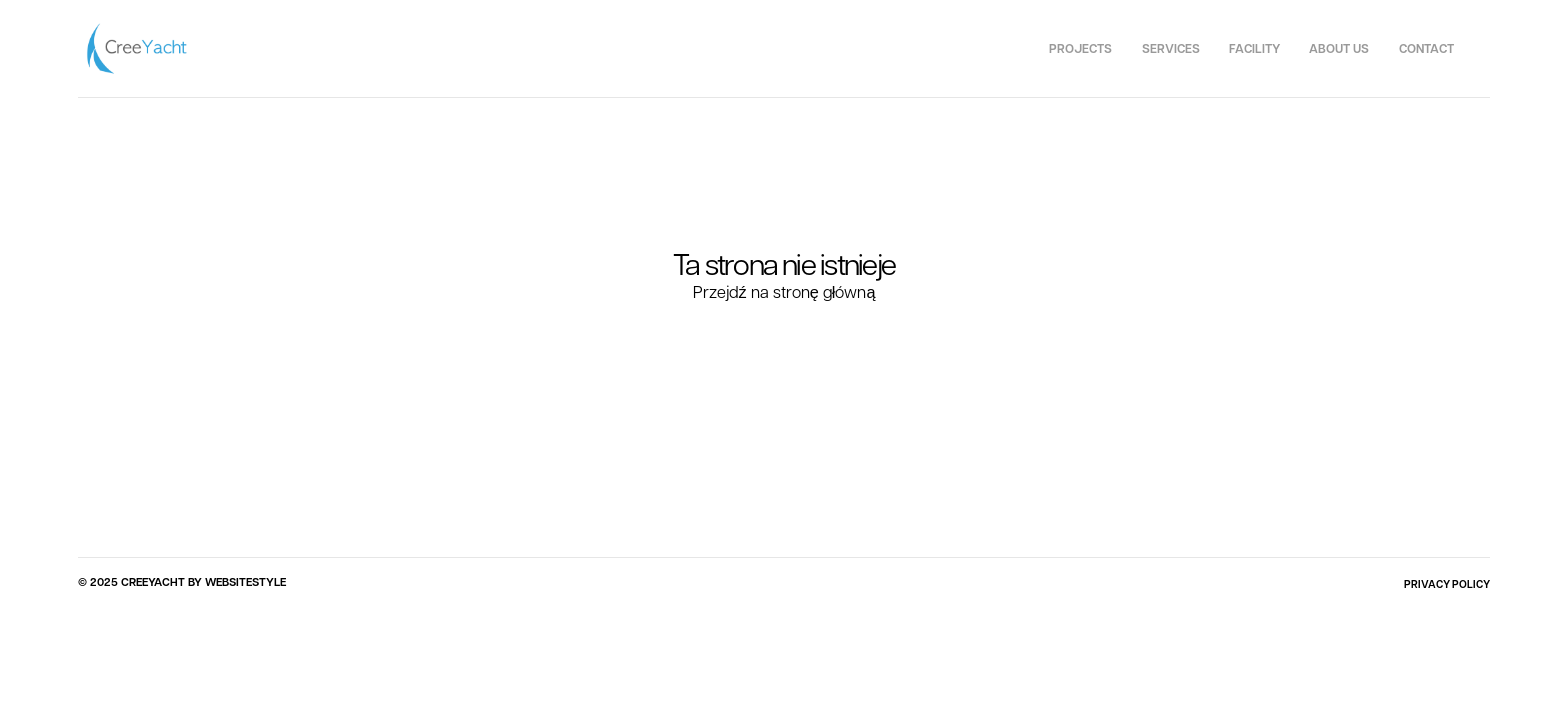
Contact (1426, 48)
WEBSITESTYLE (245, 582)
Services (1171, 48)
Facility (1254, 48)
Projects (1080, 48)
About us (1339, 48)
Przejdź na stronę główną (784, 291)
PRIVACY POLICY (1447, 584)
